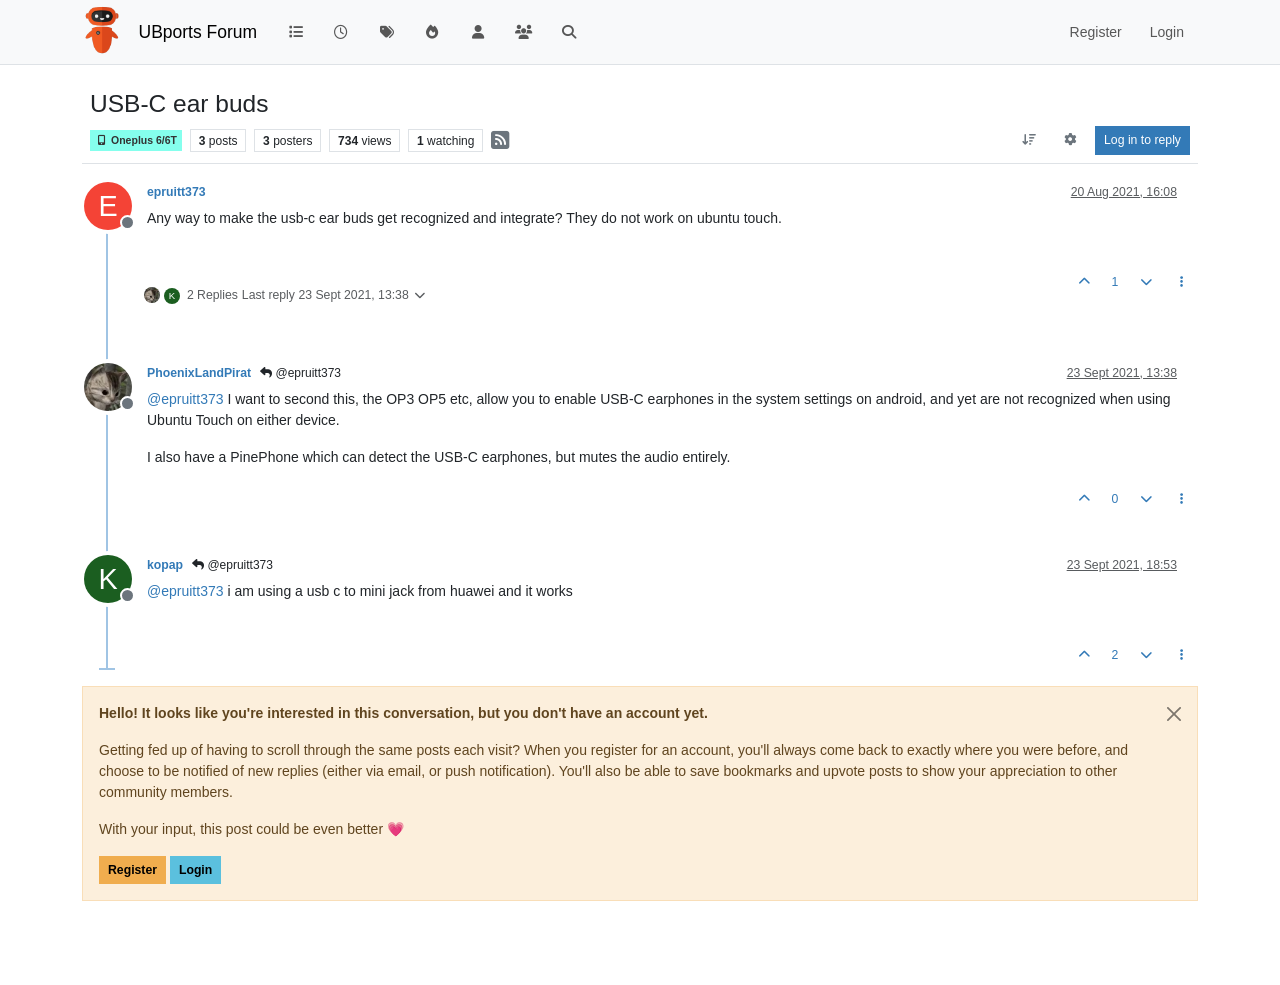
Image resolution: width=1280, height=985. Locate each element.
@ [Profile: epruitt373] (185, 399)
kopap (165, 565)
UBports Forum (198, 32)
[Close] (1174, 714)
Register (132, 870)
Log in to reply (1142, 140)
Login (195, 870)
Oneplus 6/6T (136, 140)
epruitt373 (176, 192)
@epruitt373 (300, 373)
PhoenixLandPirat (199, 373)
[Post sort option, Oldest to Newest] (1028, 140)
